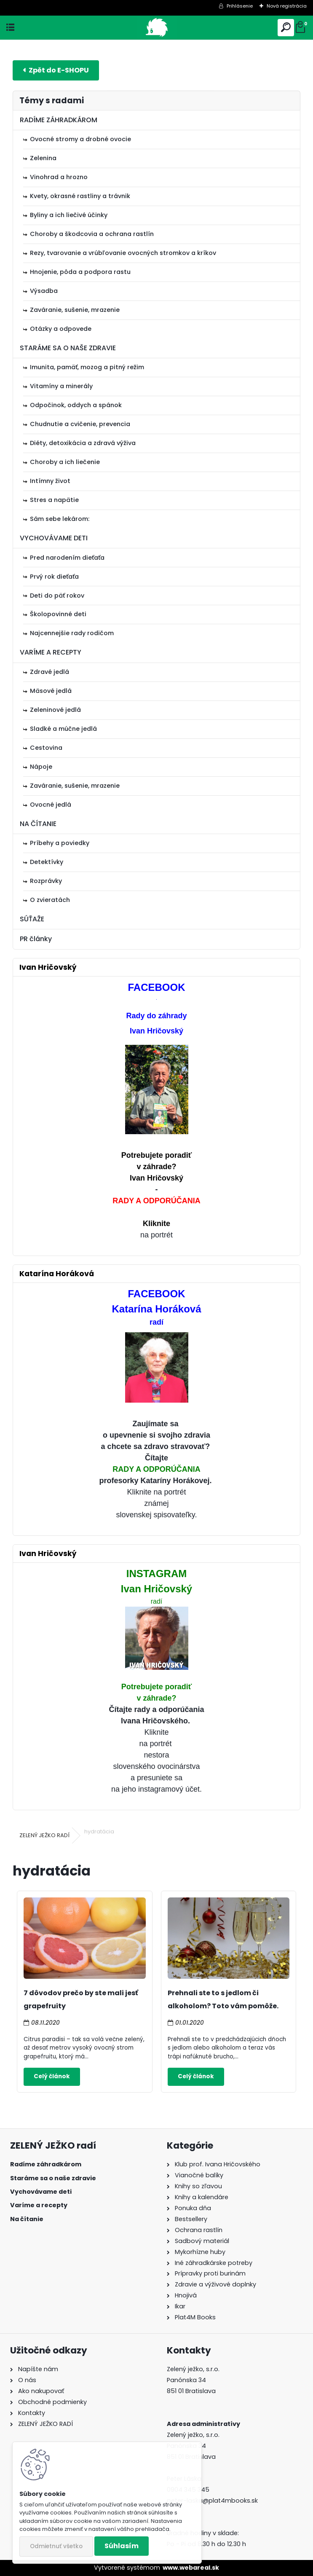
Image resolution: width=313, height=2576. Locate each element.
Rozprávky (46, 881)
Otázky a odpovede (60, 329)
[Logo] (156, 27)
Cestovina (46, 747)
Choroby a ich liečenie (65, 462)
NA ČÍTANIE (38, 824)
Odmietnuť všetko (56, 2546)
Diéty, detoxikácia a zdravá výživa (83, 443)
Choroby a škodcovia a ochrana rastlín (92, 234)
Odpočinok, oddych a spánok (76, 405)
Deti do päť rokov (57, 595)
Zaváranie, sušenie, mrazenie (75, 310)
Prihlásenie (240, 6)
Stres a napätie (54, 500)
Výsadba (44, 291)
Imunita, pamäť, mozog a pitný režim (87, 367)
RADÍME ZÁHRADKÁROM (58, 120)
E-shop (56, 70)
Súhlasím (121, 2546)
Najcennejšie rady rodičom (72, 633)
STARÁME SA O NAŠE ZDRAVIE (68, 348)
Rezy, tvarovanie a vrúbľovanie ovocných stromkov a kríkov (123, 253)
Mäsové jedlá (51, 691)
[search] (286, 27)
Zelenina (43, 158)
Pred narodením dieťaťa (67, 557)
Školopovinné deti (58, 614)
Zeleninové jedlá (55, 710)
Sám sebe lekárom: (59, 519)
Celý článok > (52, 2077)
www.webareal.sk (191, 2567)
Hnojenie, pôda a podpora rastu (80, 272)
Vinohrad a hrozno (59, 177)
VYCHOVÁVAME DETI (54, 538)
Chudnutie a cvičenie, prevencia (80, 424)
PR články (36, 939)
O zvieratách (50, 900)
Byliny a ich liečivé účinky (68, 215)
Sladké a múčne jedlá (63, 728)
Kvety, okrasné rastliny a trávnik (80, 196)
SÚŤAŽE (32, 919)
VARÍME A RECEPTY (50, 652)
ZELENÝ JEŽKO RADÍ (44, 1835)
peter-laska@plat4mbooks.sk (212, 2500)
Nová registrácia (287, 6)
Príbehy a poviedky (59, 843)
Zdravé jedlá (49, 672)
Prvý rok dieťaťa (54, 576)
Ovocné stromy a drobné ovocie (80, 139)
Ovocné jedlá (50, 804)
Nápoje (41, 766)
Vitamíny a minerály (61, 386)
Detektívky (46, 862)
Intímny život (50, 481)
